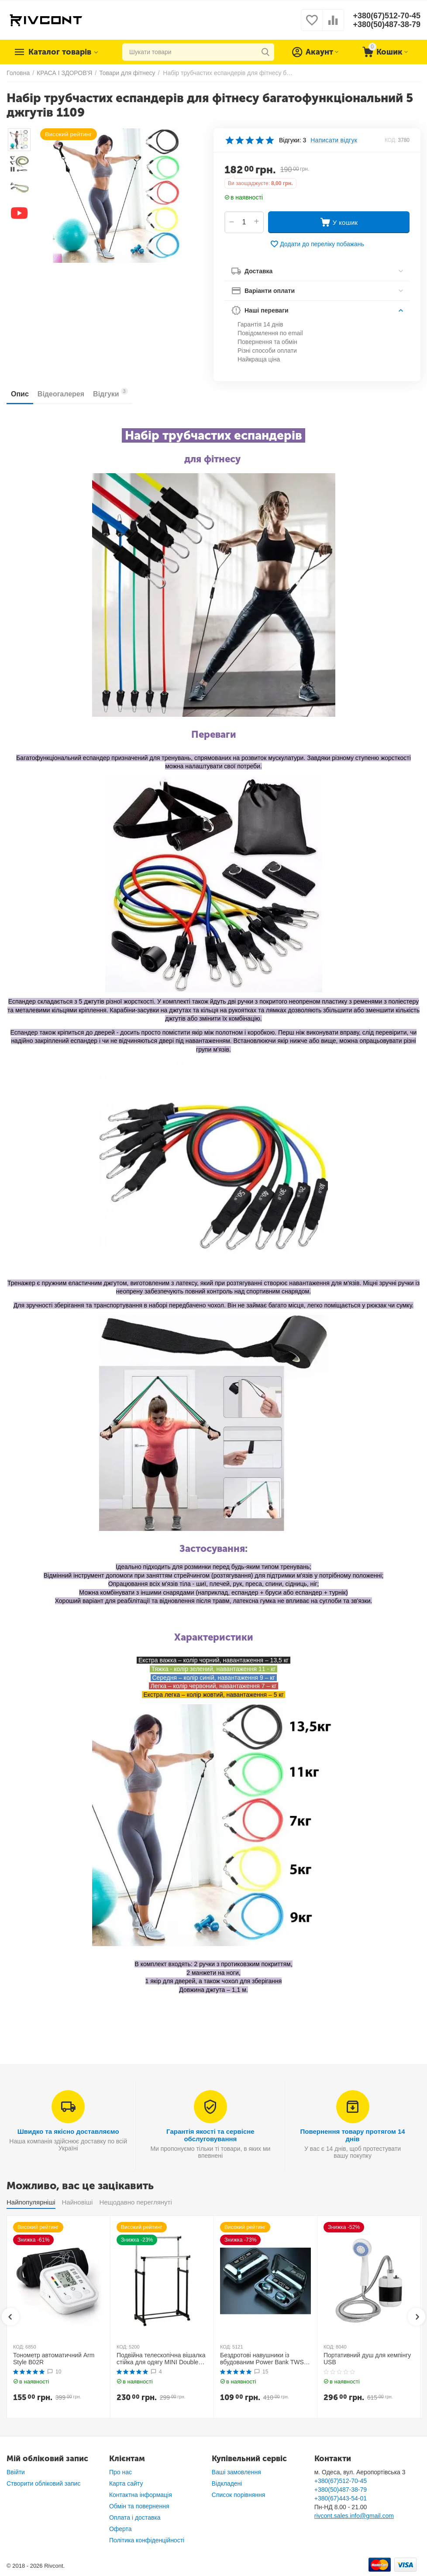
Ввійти (16, 2472)
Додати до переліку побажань (317, 244)
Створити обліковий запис (43, 2483)
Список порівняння (238, 2494)
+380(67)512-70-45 (386, 15)
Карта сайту (126, 2483)
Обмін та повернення (139, 2506)
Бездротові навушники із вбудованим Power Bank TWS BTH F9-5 (262, 2359)
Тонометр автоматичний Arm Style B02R (53, 2359)
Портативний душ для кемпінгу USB (367, 2359)
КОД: (390, 140)
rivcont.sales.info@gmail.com (354, 2515)
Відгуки (110, 393)
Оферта (120, 2528)
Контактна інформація (140, 2494)
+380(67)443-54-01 (340, 2498)
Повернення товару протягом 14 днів (352, 2135)
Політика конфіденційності (146, 2540)
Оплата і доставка (135, 2517)
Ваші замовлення (236, 2472)
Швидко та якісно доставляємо (68, 2131)
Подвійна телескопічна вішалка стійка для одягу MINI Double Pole (161, 2359)
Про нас (120, 2472)
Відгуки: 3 (292, 140)
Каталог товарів (59, 51)
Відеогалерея (61, 394)
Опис (20, 394)
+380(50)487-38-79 (386, 24)
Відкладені (227, 2483)
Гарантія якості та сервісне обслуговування (210, 2135)
